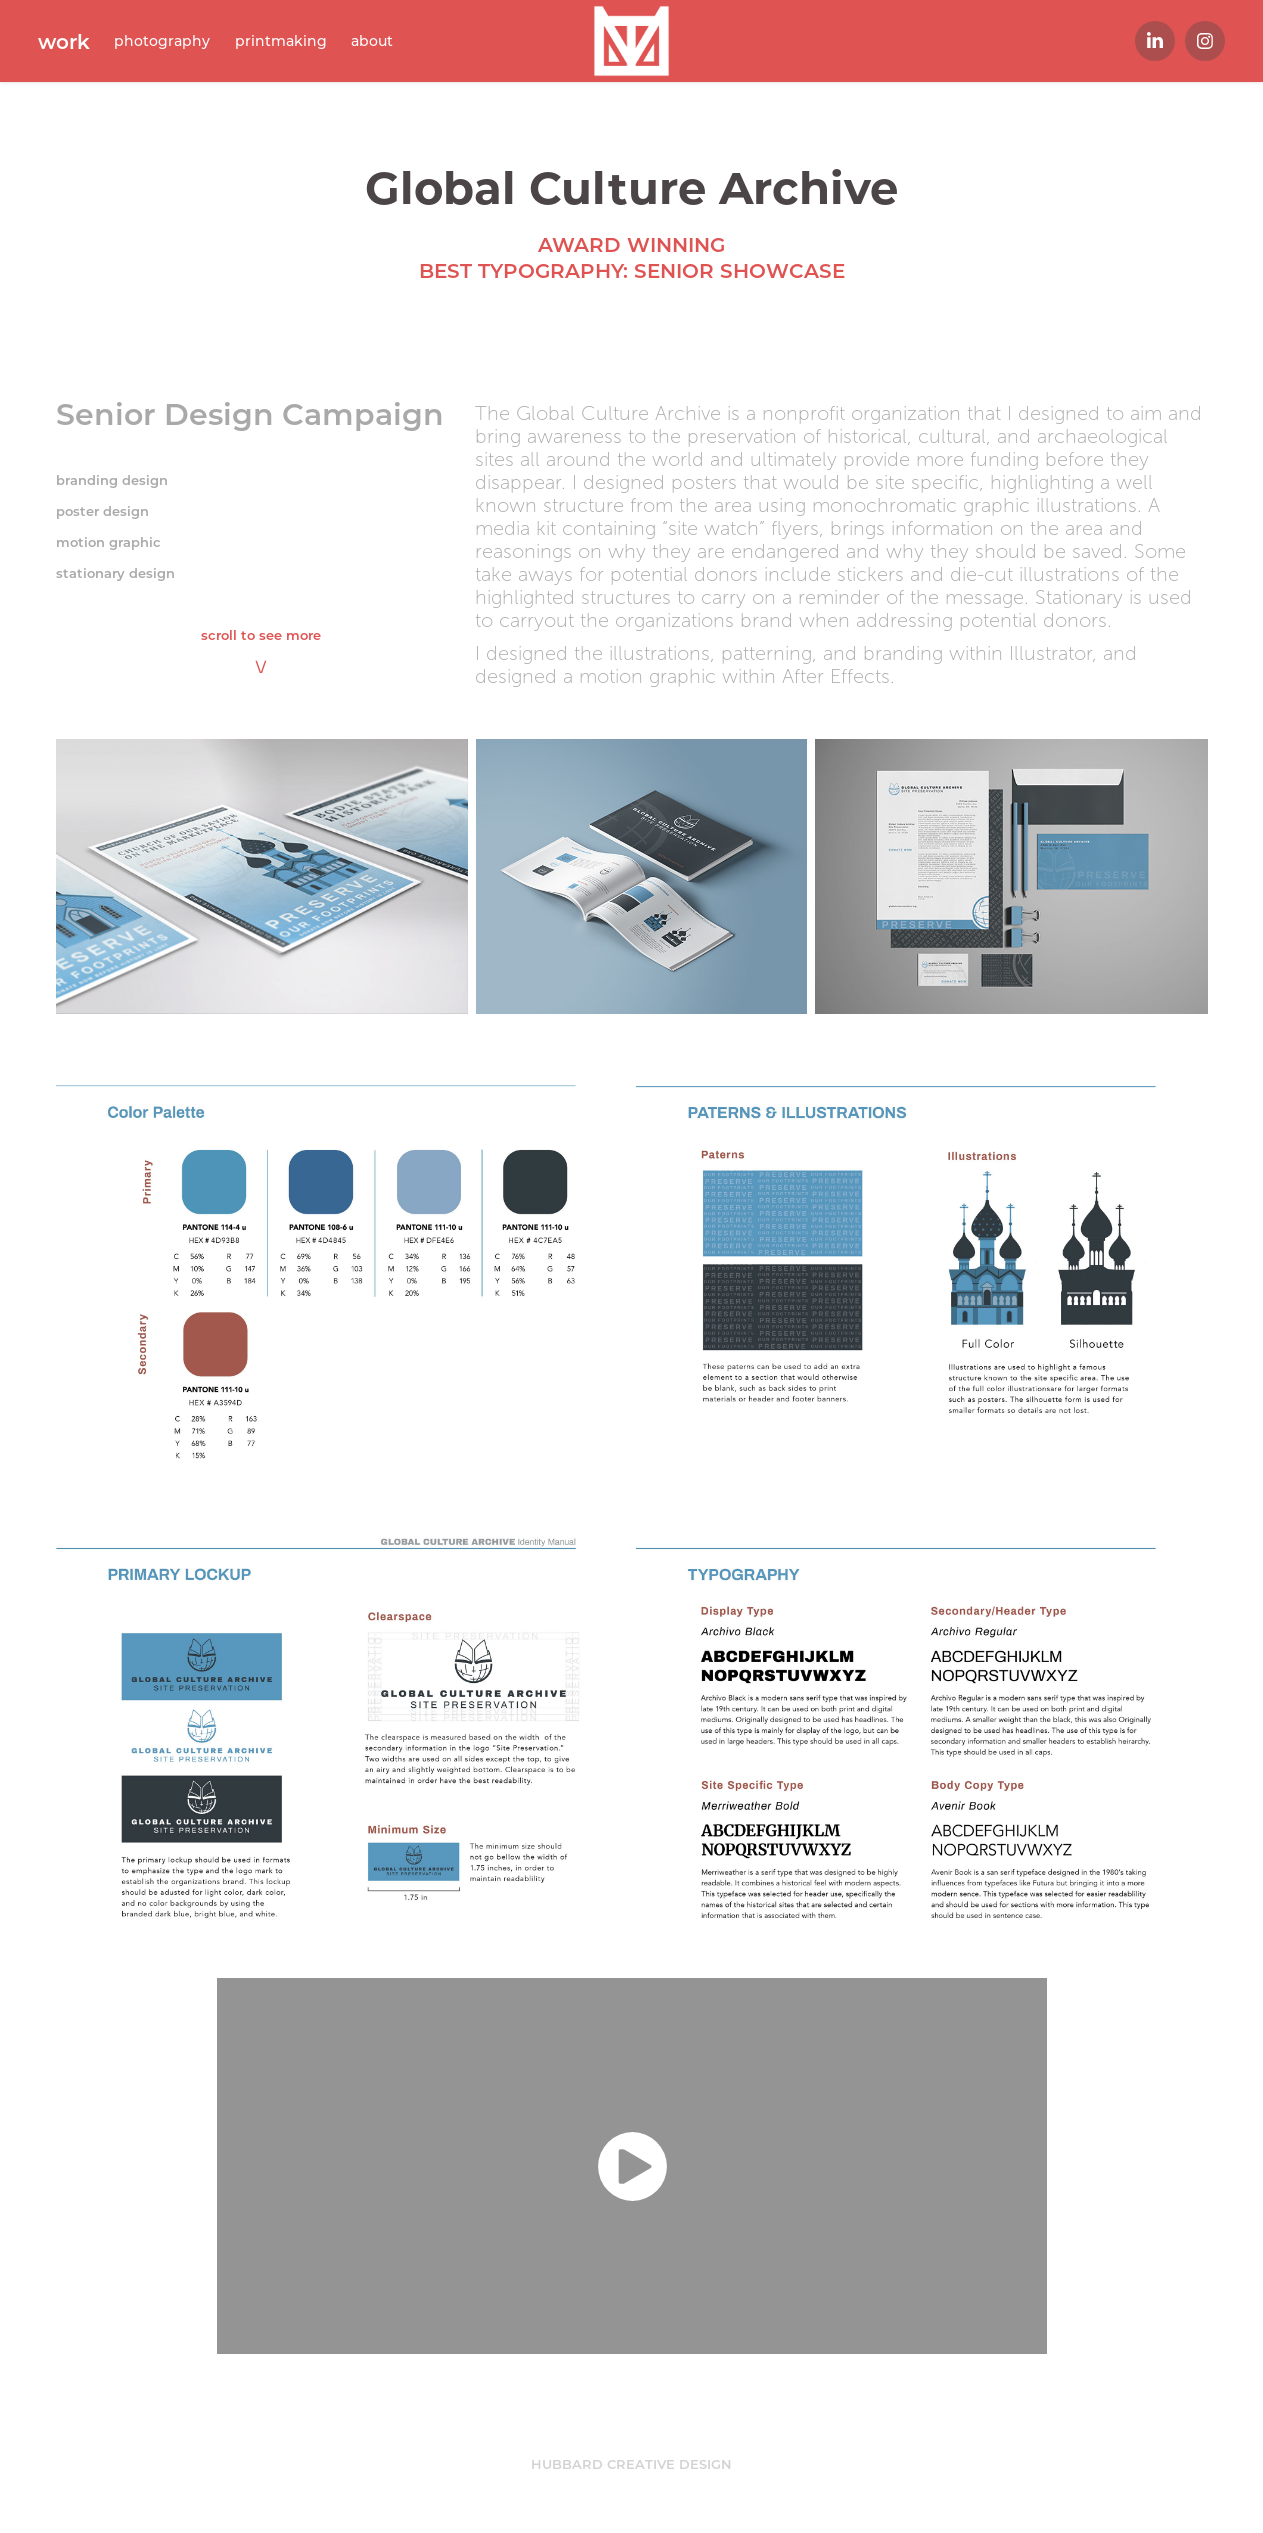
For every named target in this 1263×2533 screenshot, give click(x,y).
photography (162, 40)
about (372, 40)
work (64, 41)
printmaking (281, 40)
